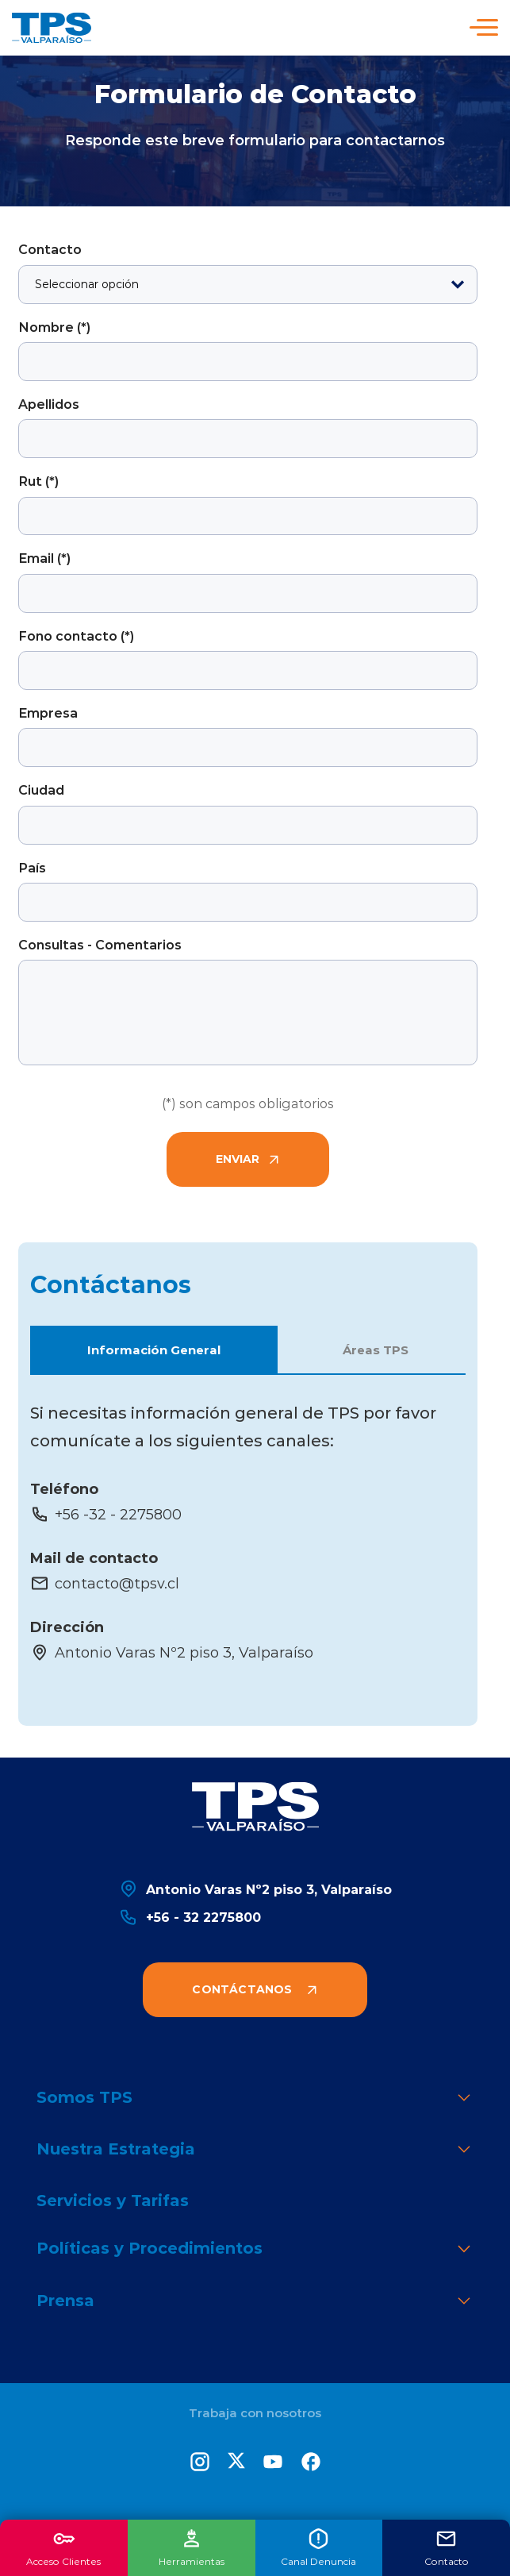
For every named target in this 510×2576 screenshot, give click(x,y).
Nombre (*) (54, 326)
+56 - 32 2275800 (190, 1917)
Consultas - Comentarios (100, 944)
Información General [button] (153, 1349)
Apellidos (48, 403)
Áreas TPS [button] (375, 1349)
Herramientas (191, 2547)
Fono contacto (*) (76, 635)
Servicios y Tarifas (112, 2200)
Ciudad (41, 789)
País (32, 867)
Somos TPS (255, 2098)
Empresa (48, 712)
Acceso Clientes (63, 2547)
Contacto (50, 249)
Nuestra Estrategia (255, 2150)
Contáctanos (254, 1988)
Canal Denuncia (318, 2547)
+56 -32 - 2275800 (106, 1514)
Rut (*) (38, 480)
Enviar (248, 1158)
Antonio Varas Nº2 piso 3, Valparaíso (171, 1652)
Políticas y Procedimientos (255, 2249)
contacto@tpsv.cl (104, 1583)
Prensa (255, 2302)
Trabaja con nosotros (255, 2413)
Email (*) (44, 557)
